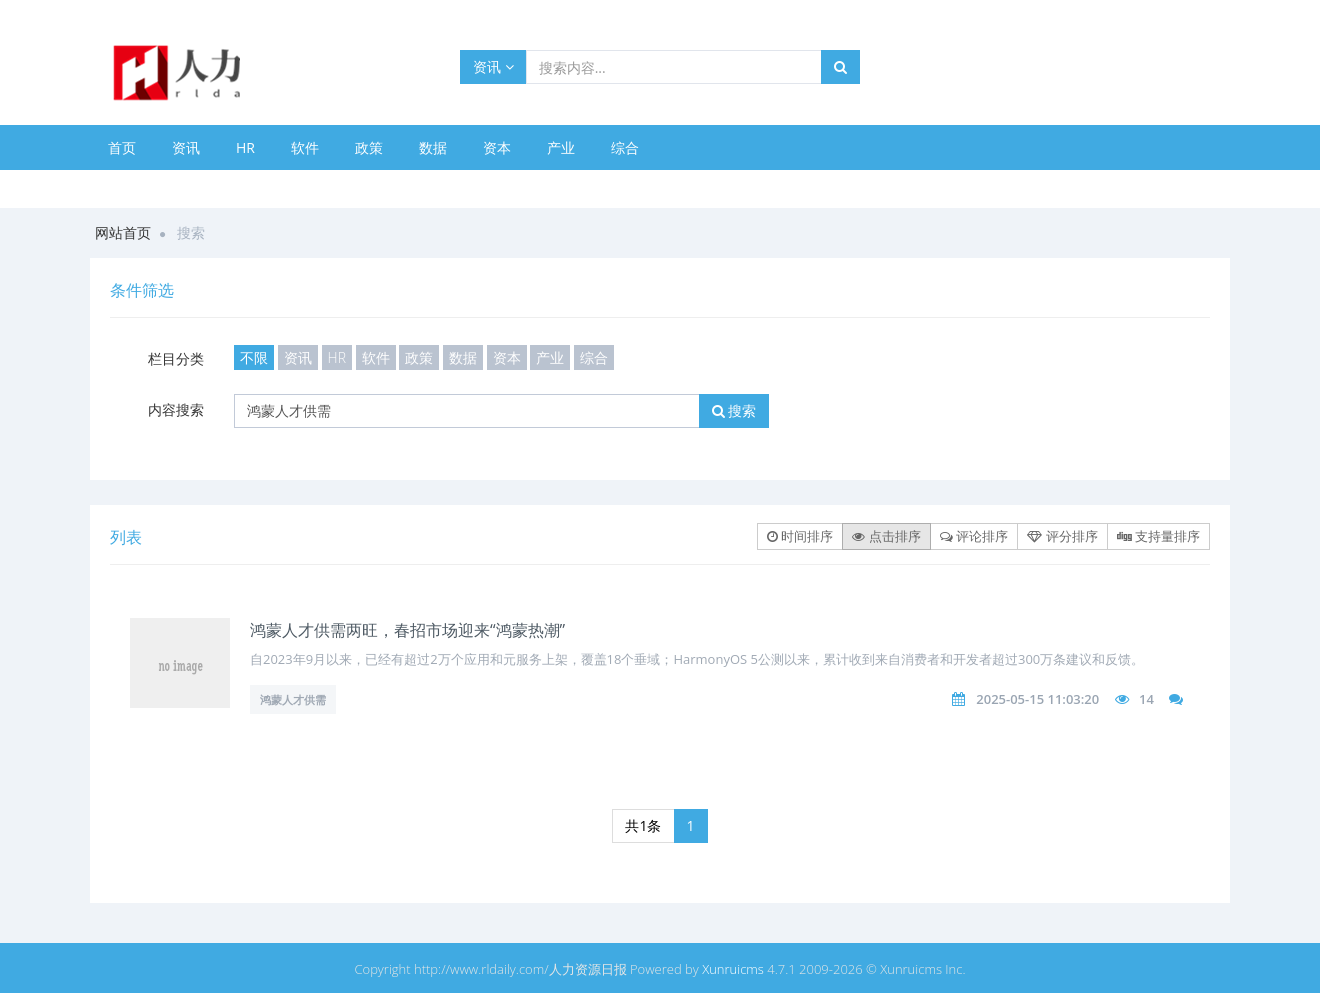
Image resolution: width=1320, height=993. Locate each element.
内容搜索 (176, 409)
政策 (369, 147)
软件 (305, 147)
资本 (497, 147)
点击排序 (886, 536)
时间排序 (800, 536)
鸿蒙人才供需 (293, 699)
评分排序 (1062, 536)
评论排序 (974, 536)
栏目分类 (176, 358)
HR (245, 147)
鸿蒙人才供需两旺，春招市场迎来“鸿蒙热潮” (407, 630)
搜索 (734, 410)
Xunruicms (733, 969)
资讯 (493, 66)
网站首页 (123, 232)
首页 (122, 147)
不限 (254, 357)
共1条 (643, 825)
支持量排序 (1158, 536)
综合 (625, 147)
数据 (433, 147)
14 (1146, 699)
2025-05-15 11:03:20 (1037, 699)
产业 (561, 147)
